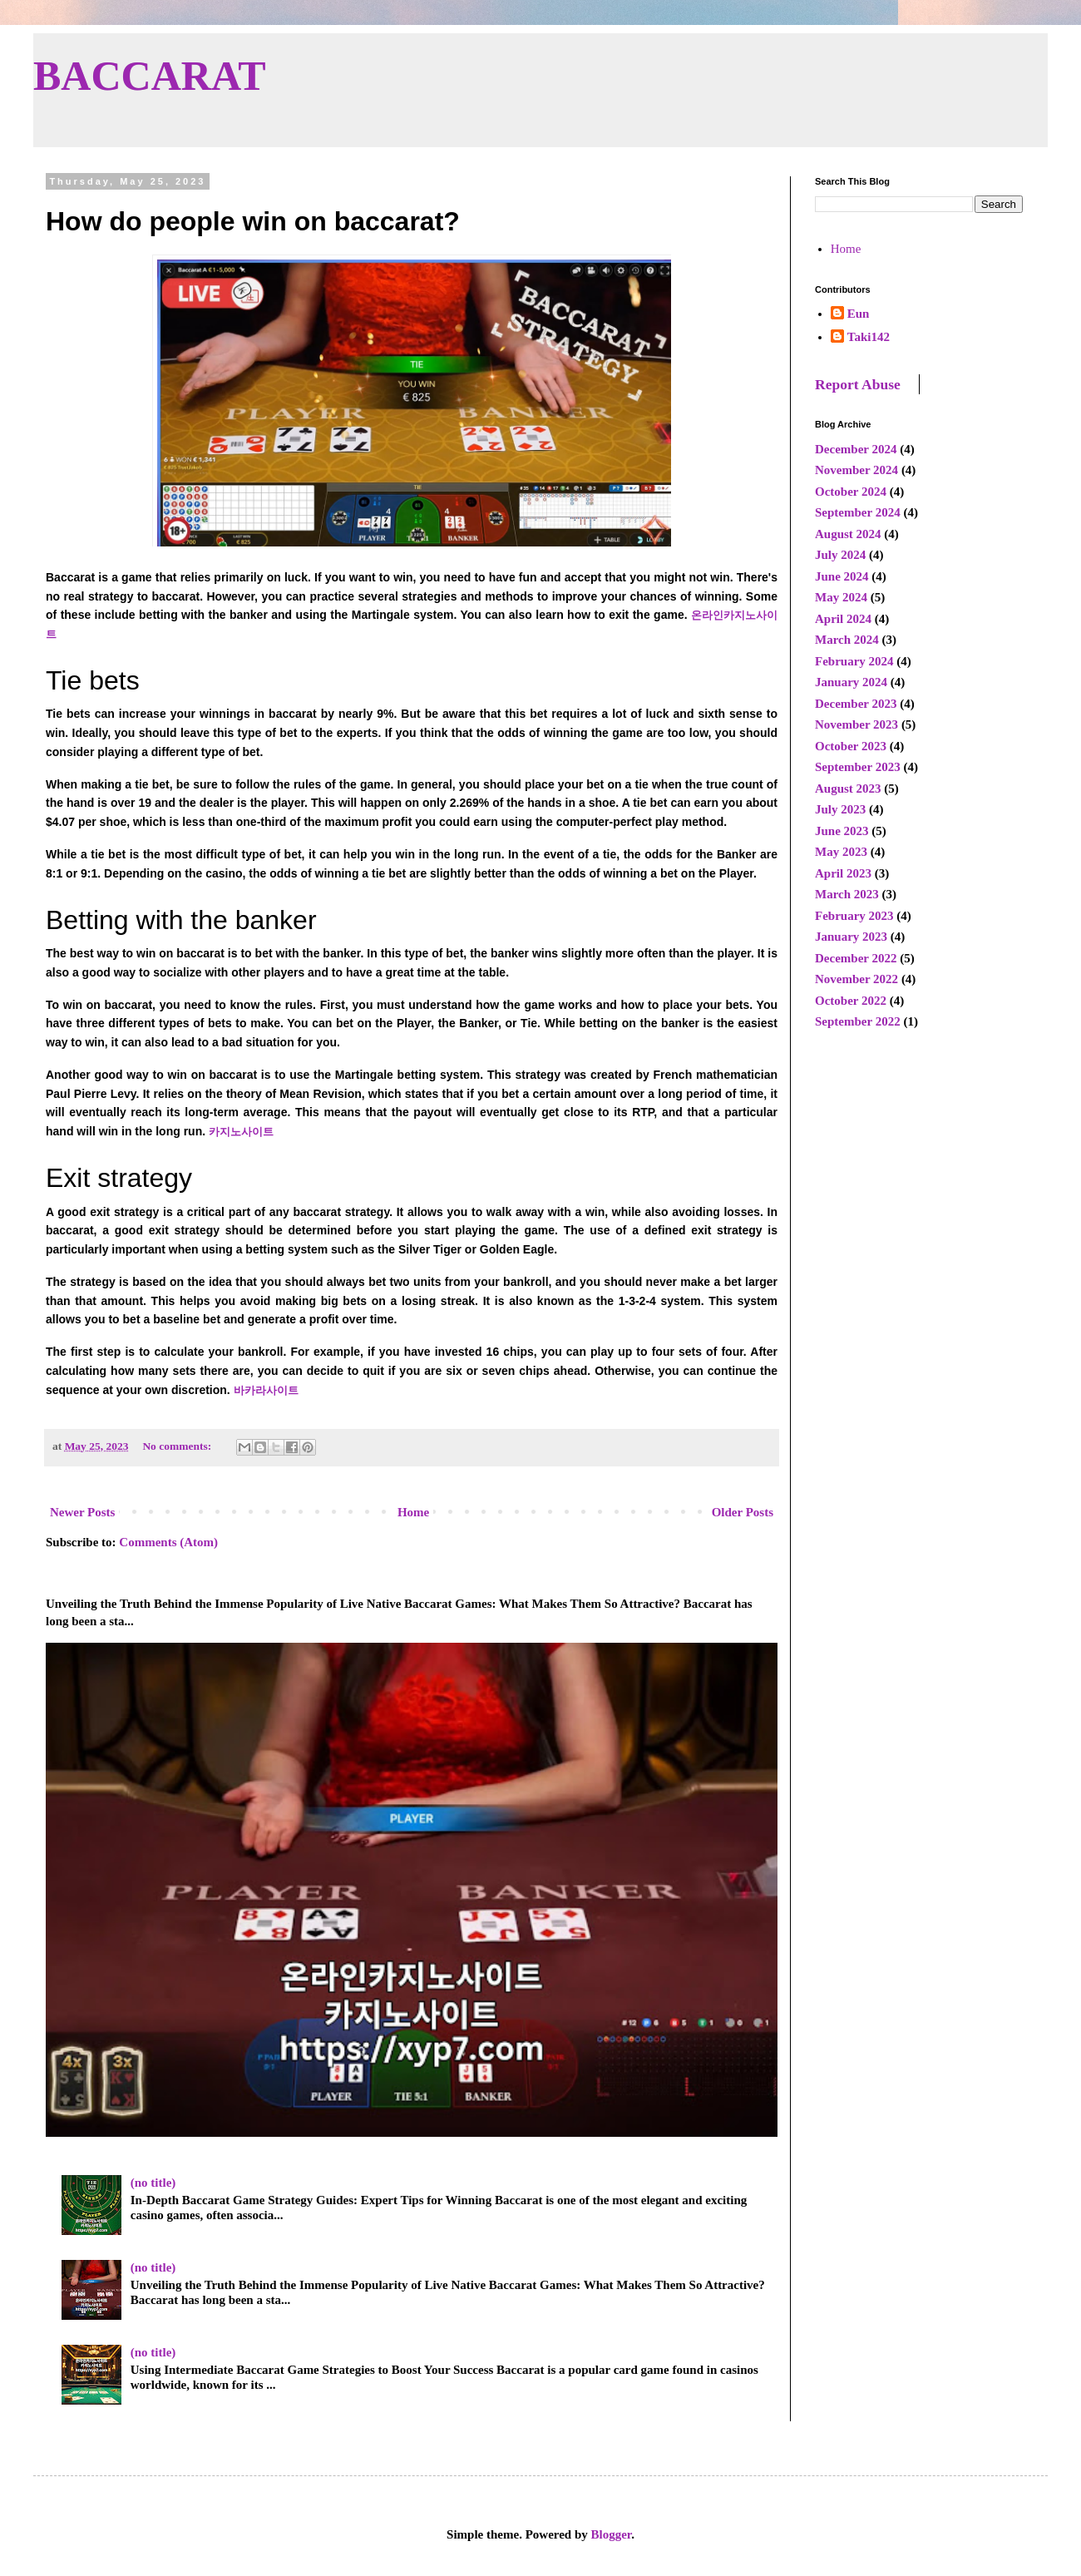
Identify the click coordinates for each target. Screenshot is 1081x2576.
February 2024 (854, 661)
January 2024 (851, 682)
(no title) (153, 2182)
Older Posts (742, 1512)
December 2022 (855, 958)
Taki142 (868, 337)
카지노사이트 (241, 1131)
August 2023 (848, 788)
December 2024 (855, 449)
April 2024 (843, 618)
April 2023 (843, 873)
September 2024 (858, 512)
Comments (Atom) (168, 1542)
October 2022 (850, 1000)
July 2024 (840, 554)
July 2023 (840, 809)
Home (413, 1512)
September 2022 (858, 1021)
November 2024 (856, 470)
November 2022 (856, 979)
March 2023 (847, 894)
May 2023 (841, 851)
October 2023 (850, 746)
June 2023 (842, 831)
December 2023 (855, 703)
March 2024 (847, 639)
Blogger (611, 2534)
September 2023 (858, 767)
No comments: (178, 1446)
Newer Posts (82, 1512)
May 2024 (841, 597)
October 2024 (850, 491)
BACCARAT (149, 75)
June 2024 (842, 576)
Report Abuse (858, 384)
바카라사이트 (266, 1390)
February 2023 (854, 915)
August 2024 (848, 534)
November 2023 (856, 724)
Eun (858, 313)
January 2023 (851, 936)
